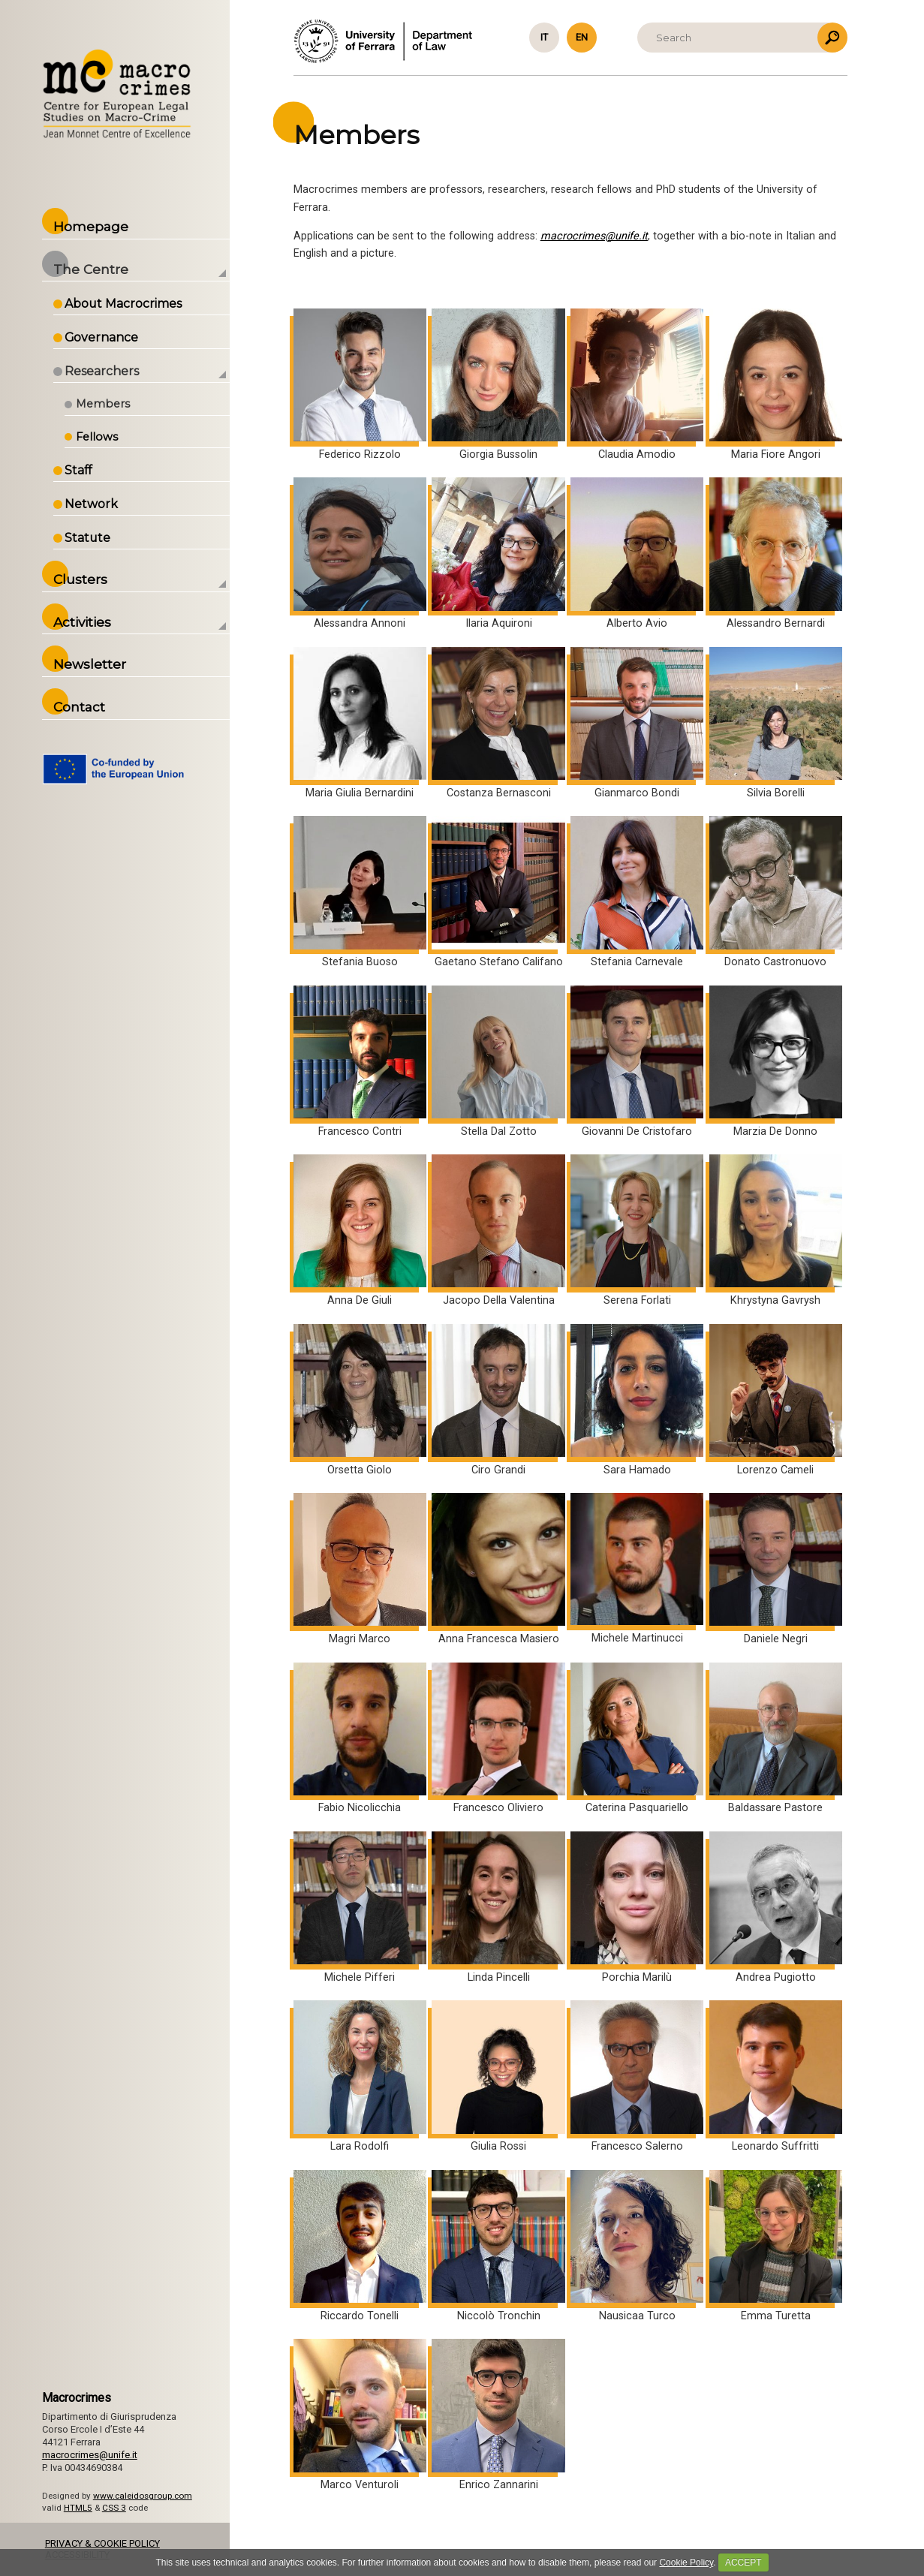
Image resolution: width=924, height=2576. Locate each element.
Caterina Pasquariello (636, 1739)
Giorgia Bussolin (498, 384)
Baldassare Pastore (775, 1739)
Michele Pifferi (359, 1907)
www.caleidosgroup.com (147, 2495)
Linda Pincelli (498, 1907)
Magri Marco (359, 1569)
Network (95, 504)
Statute (92, 538)
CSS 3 (119, 2507)
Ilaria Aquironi (498, 553)
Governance (106, 337)
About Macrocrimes (127, 303)
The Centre (95, 269)
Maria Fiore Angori (775, 384)
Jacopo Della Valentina (498, 1230)
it (544, 37)
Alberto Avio (636, 553)
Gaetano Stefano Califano (498, 892)
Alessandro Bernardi (775, 553)
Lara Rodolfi (359, 2076)
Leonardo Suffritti (775, 2076)
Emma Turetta (775, 2246)
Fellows (101, 437)
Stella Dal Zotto (498, 1062)
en (582, 37)
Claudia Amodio (636, 384)
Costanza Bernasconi (498, 723)
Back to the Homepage (122, 95)
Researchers (106, 371)
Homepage (95, 226)
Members (107, 404)
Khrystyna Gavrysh (775, 1230)
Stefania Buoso (359, 892)
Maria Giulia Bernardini (359, 723)
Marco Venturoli (359, 2415)
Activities (87, 622)
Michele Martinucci (636, 1569)
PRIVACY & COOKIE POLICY (107, 2543)
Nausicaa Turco (636, 2246)
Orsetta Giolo (359, 1400)
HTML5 (82, 2507)
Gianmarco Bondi (636, 723)
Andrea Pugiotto (775, 1907)
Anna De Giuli (359, 1230)
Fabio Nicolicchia (359, 1739)
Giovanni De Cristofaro (636, 1062)
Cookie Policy (686, 2562)
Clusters (85, 579)
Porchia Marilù (636, 1907)
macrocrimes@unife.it (594, 236)
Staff (82, 470)
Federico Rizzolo (359, 384)
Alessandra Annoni (359, 553)
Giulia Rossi (498, 2076)
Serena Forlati (636, 1230)
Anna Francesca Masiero (498, 1569)
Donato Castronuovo (775, 892)
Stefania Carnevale (636, 892)
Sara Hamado (636, 1400)
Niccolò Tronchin (498, 2246)
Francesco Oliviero (498, 1739)
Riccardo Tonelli (359, 2246)
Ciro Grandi (498, 1400)
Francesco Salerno (636, 2076)
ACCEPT (743, 2562)
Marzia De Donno (775, 1062)
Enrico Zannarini (498, 2415)
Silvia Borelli (775, 723)
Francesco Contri (359, 1062)
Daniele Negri (775, 1569)
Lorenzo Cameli (775, 1400)
